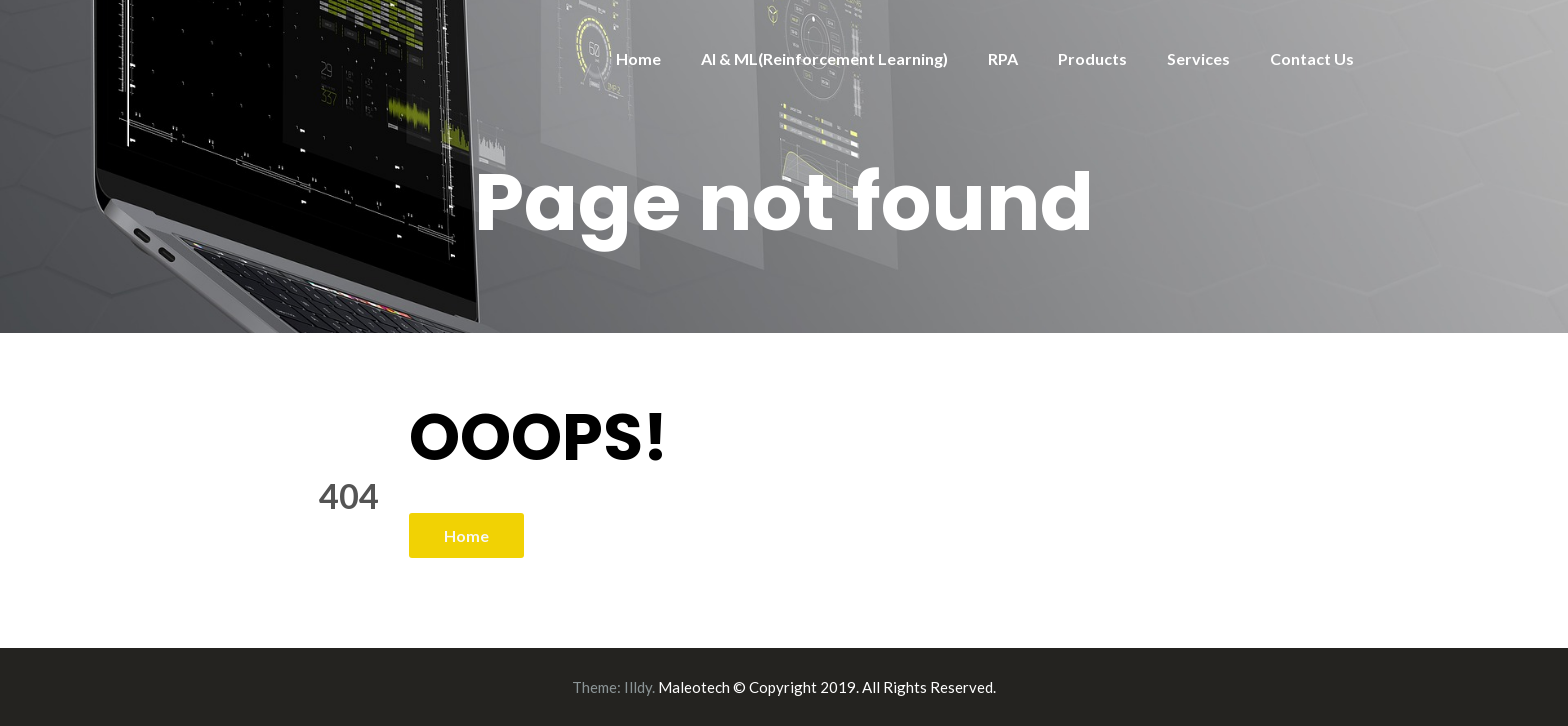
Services (1198, 58)
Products (1092, 58)
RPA (1003, 58)
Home (638, 58)
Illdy (638, 687)
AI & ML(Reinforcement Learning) (824, 58)
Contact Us (1312, 58)
